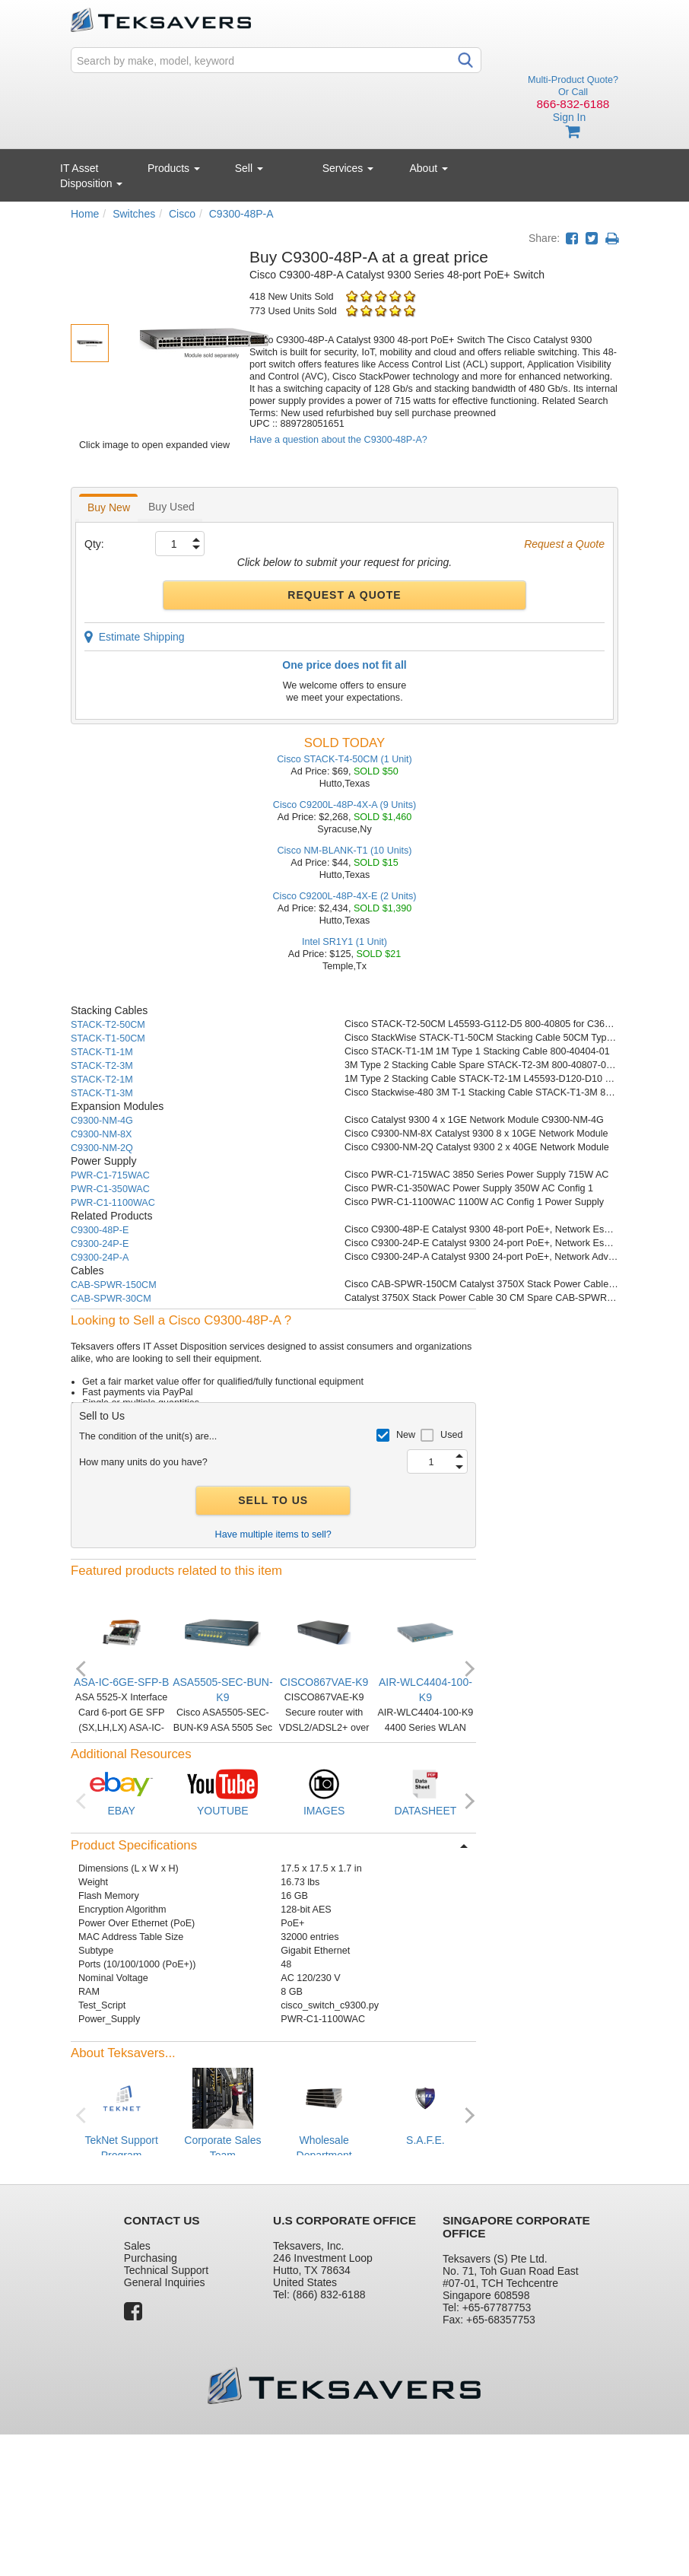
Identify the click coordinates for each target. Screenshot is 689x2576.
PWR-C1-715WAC (110, 1175)
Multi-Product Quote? (573, 80)
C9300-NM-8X (101, 1134)
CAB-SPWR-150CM (114, 1285)
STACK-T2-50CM (108, 1024)
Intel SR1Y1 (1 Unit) (344, 942)
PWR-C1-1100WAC (113, 1202)
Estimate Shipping (134, 637)
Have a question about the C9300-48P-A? (338, 439)
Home (85, 214)
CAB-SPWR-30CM (111, 1298)
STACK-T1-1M (102, 1052)
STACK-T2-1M (102, 1079)
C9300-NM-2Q (102, 1148)
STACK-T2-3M (102, 1066)
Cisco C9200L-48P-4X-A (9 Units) (344, 805)
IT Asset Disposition (91, 175)
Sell (249, 168)
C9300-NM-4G (102, 1120)
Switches (134, 214)
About (429, 168)
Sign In (569, 117)
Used (451, 1435)
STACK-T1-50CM (108, 1038)
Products (174, 168)
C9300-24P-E (100, 1244)
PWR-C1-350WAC (110, 1189)
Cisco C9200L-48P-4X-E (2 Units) (345, 896)
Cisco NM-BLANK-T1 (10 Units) (344, 850)
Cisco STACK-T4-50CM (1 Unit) (344, 759)
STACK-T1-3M (102, 1093)
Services (348, 168)
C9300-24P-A (100, 1257)
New (405, 1435)
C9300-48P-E (100, 1230)
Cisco (182, 214)
